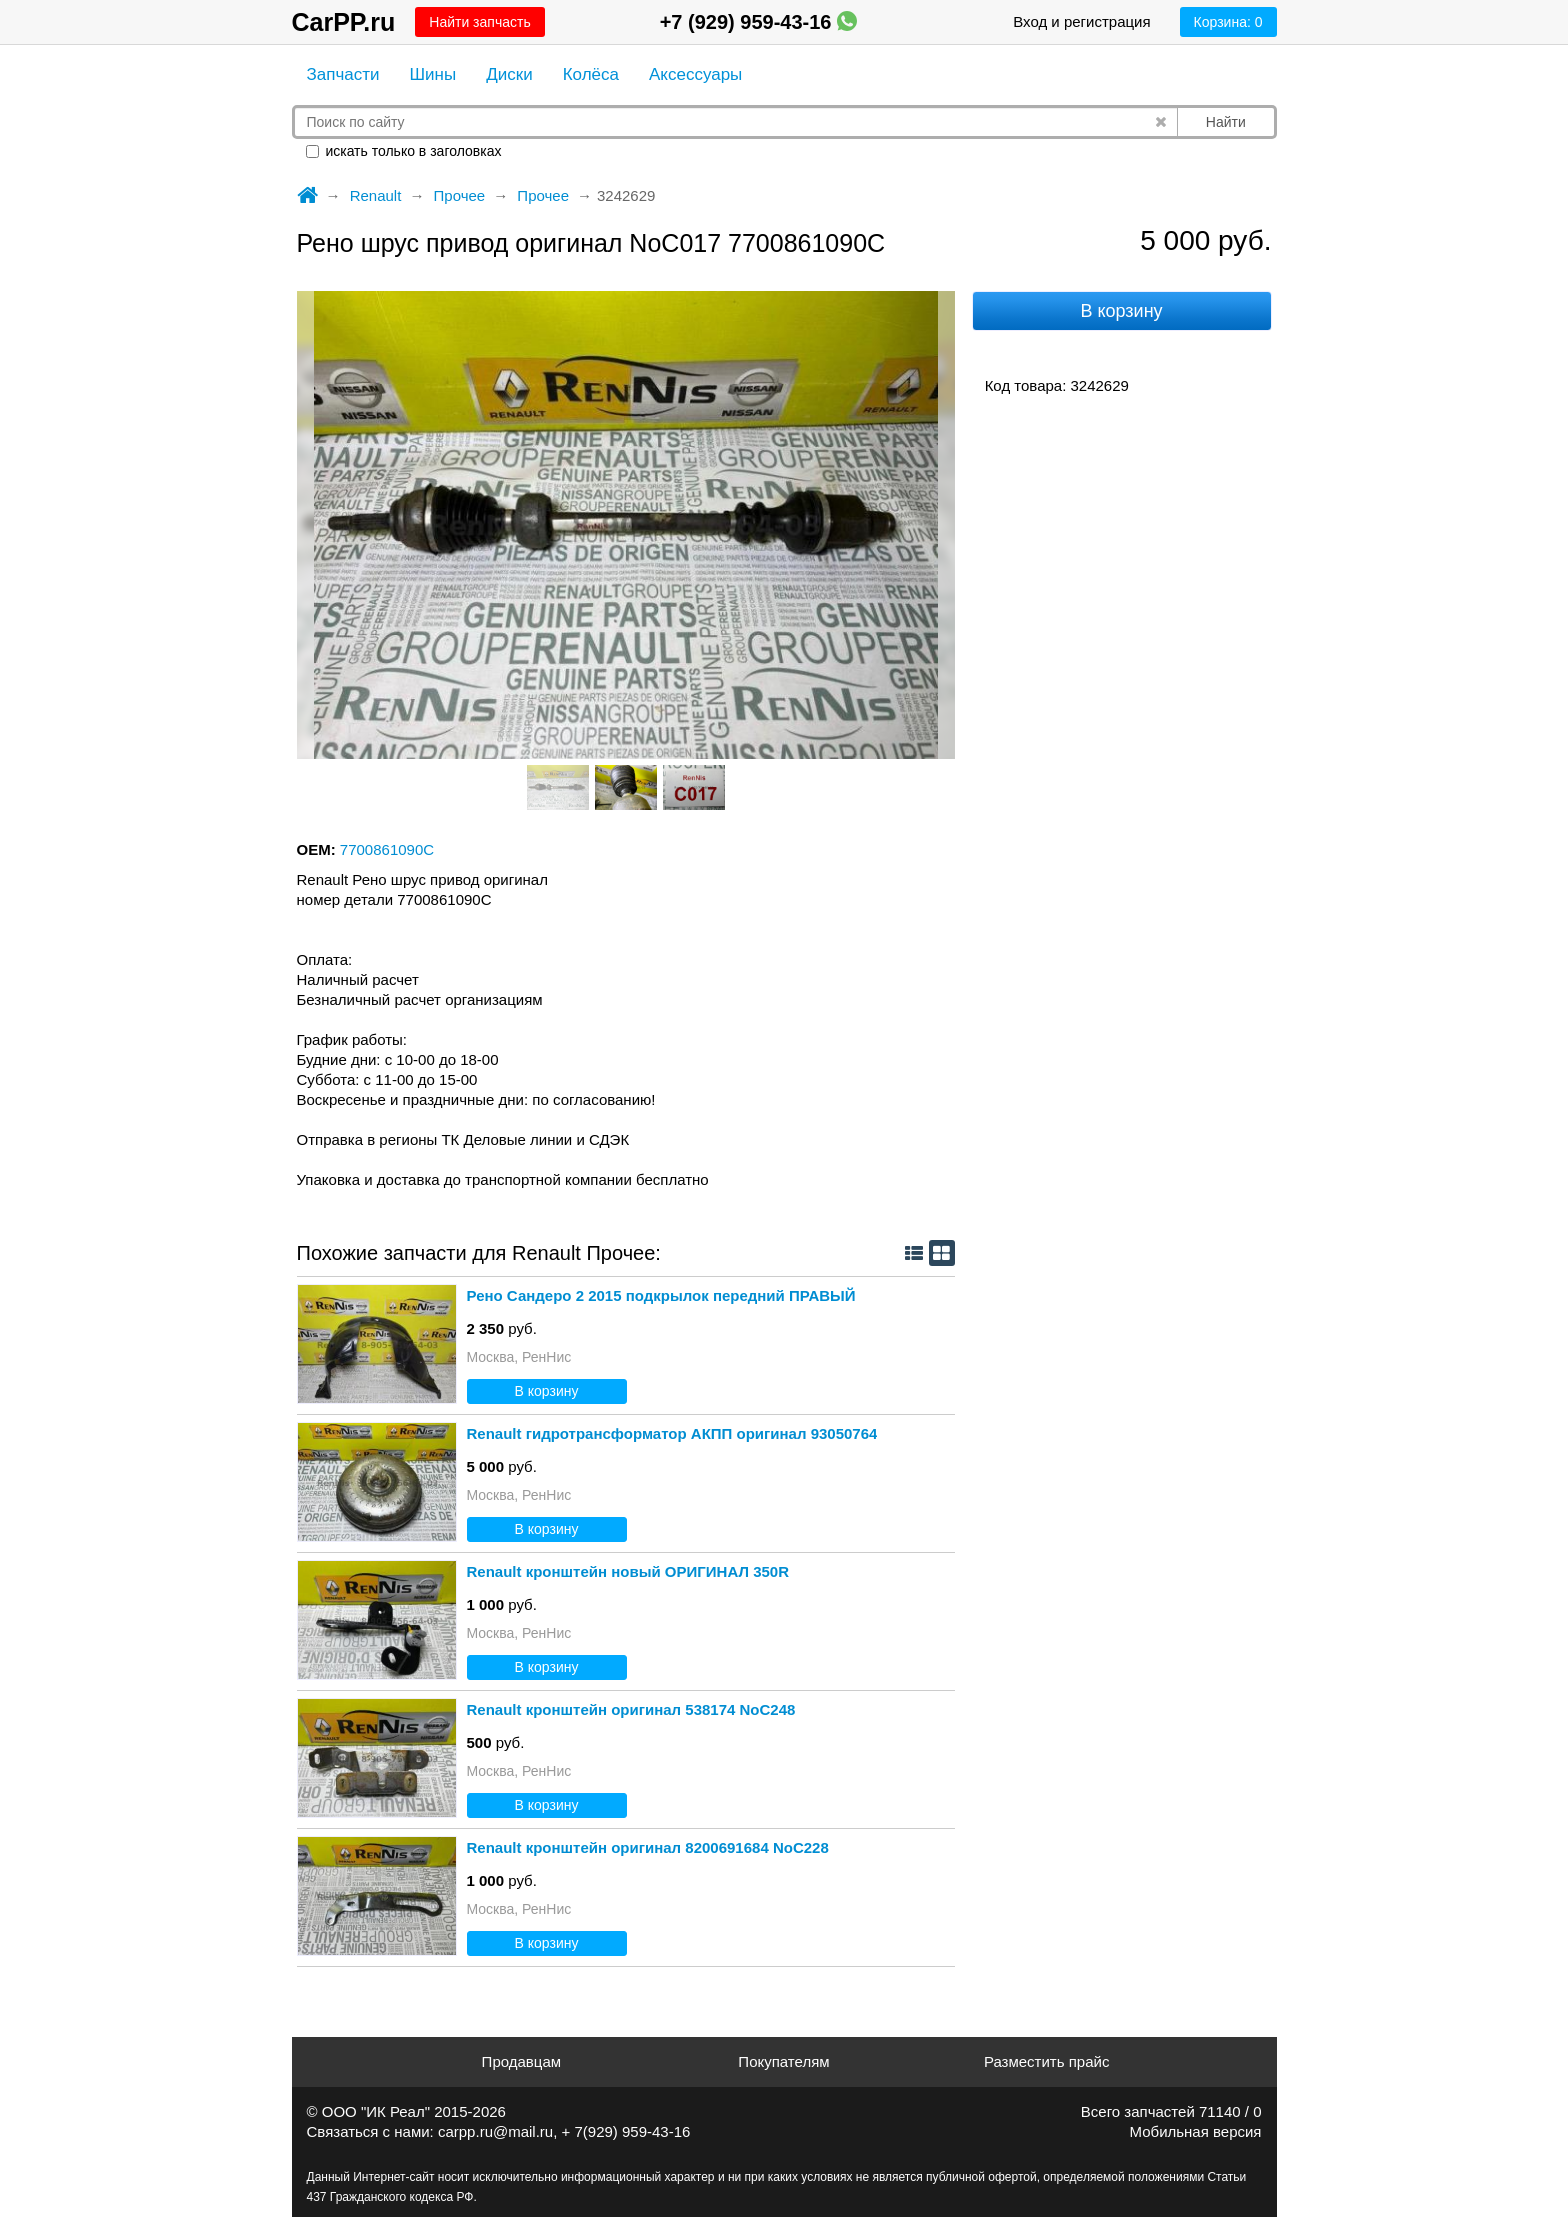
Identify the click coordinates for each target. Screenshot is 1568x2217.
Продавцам (521, 2061)
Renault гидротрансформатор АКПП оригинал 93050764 (672, 1433)
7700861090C (387, 849)
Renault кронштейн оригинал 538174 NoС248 (631, 1709)
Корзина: (1228, 22)
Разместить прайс (1047, 2061)
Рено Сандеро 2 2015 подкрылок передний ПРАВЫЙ (661, 1295)
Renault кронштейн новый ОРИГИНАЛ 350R (628, 1571)
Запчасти (343, 74)
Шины (433, 74)
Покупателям (783, 2061)
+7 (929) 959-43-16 (758, 22)
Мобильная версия (1196, 2131)
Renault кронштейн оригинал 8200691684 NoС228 (648, 1847)
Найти (1226, 122)
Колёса (591, 74)
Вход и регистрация (1081, 21)
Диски (509, 74)
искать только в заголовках (404, 151)
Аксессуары (695, 74)
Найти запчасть (479, 22)
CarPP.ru (344, 22)
